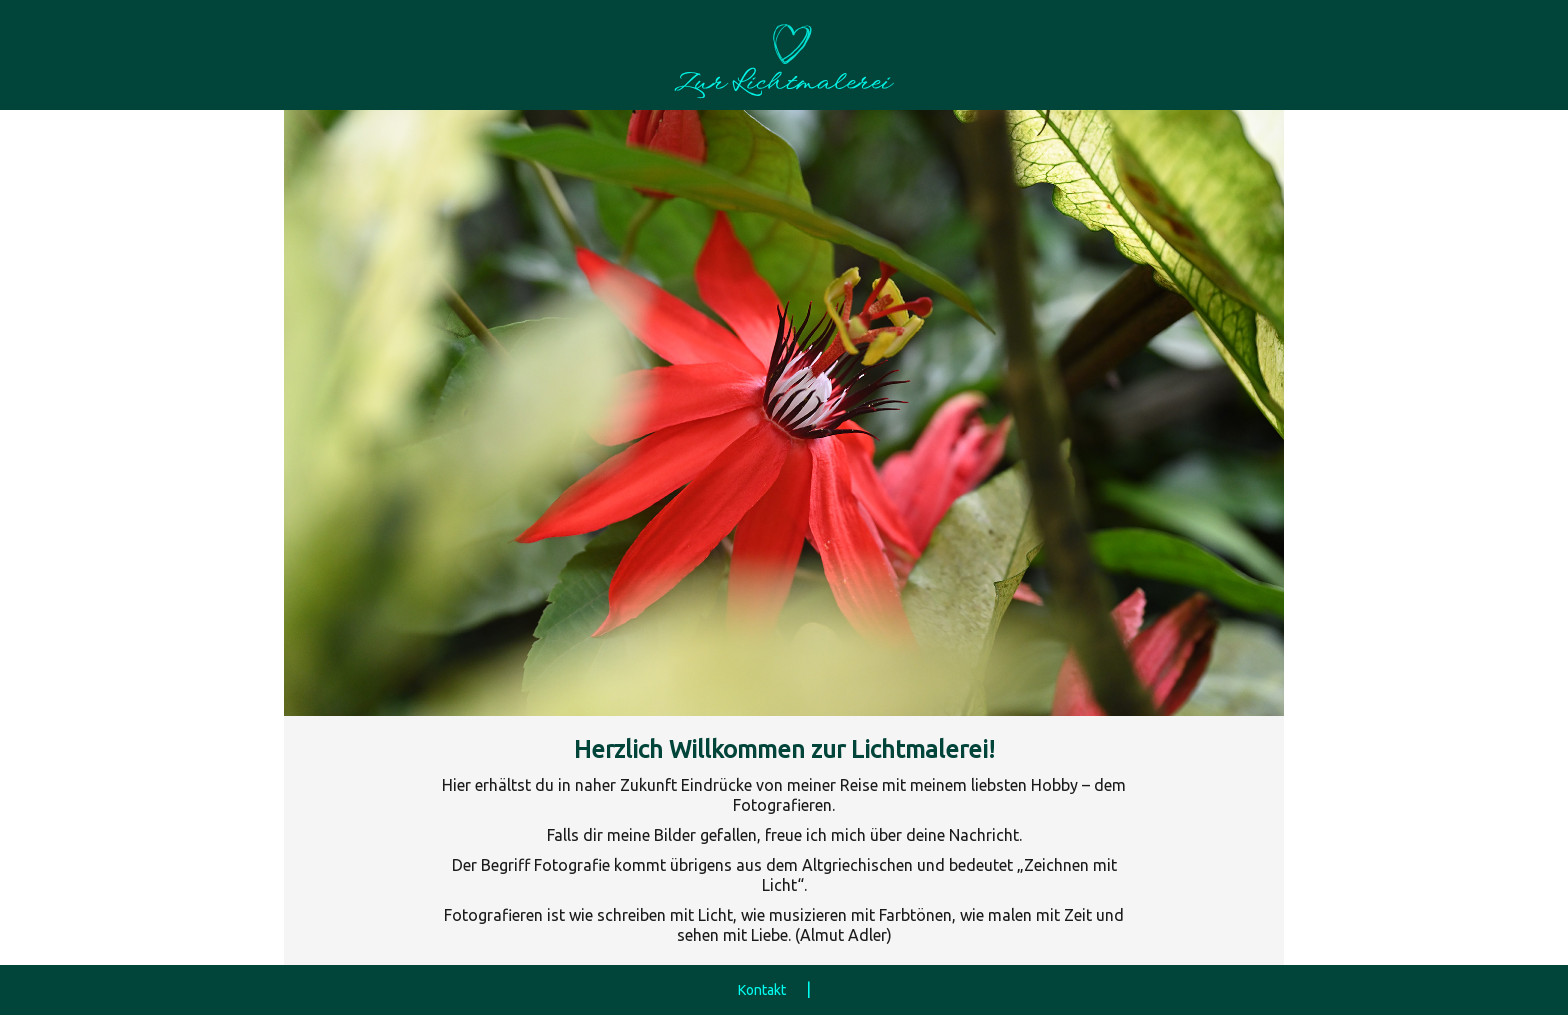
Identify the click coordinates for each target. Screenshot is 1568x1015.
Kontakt (762, 990)
